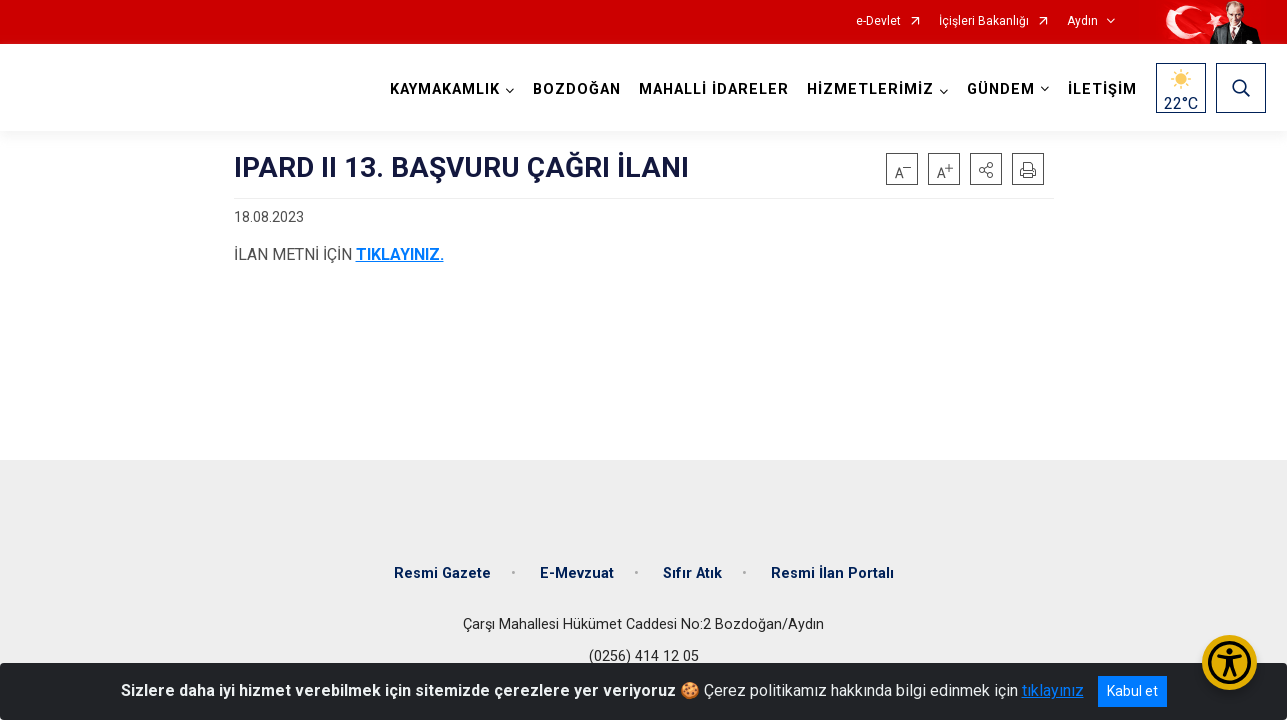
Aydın (1082, 21)
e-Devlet (878, 21)
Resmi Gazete (442, 572)
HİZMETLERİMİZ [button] (870, 89)
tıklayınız (1053, 690)
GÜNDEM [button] (1001, 89)
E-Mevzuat (577, 572)
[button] (986, 169)
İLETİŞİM (1102, 89)
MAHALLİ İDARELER (714, 89)
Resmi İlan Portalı (832, 572)
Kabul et (1132, 691)
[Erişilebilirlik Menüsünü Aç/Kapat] (1229, 662)
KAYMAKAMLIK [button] (445, 89)
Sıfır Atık (692, 572)
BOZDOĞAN (577, 89)
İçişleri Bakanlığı (984, 21)
